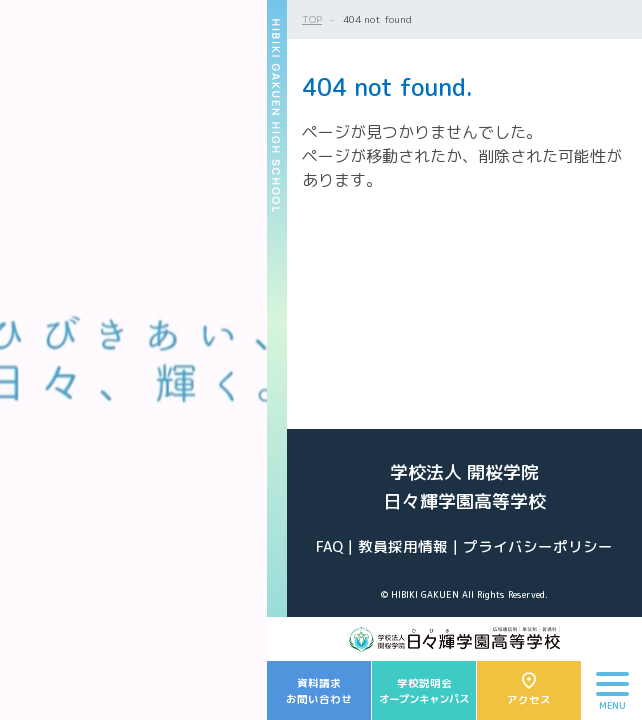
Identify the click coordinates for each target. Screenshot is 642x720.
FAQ (329, 546)
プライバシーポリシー (538, 546)
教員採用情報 (403, 546)
